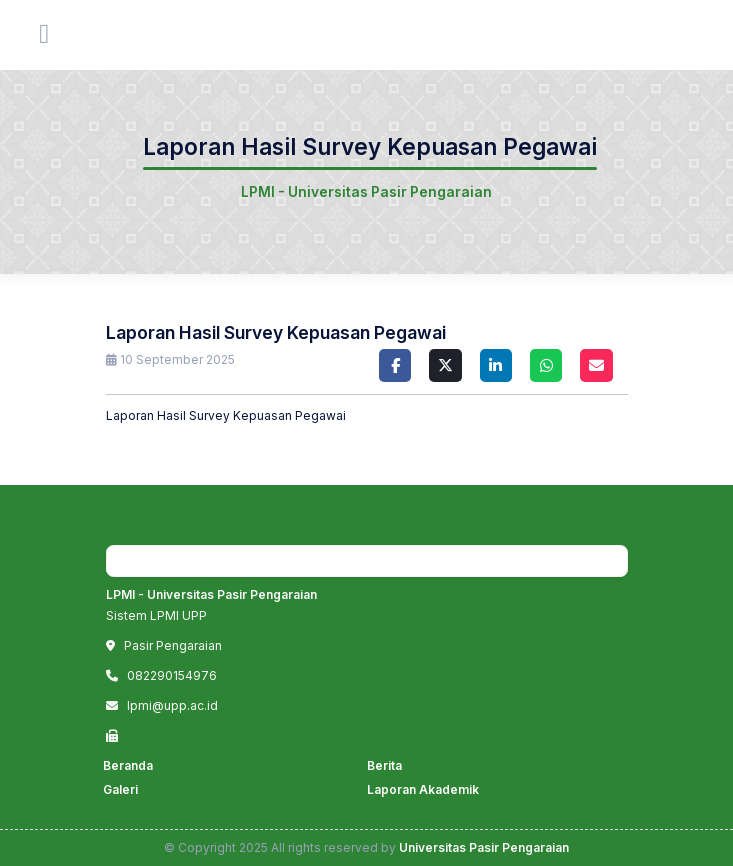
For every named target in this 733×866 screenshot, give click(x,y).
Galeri (120, 789)
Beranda (128, 765)
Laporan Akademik (423, 789)
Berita (384, 765)
